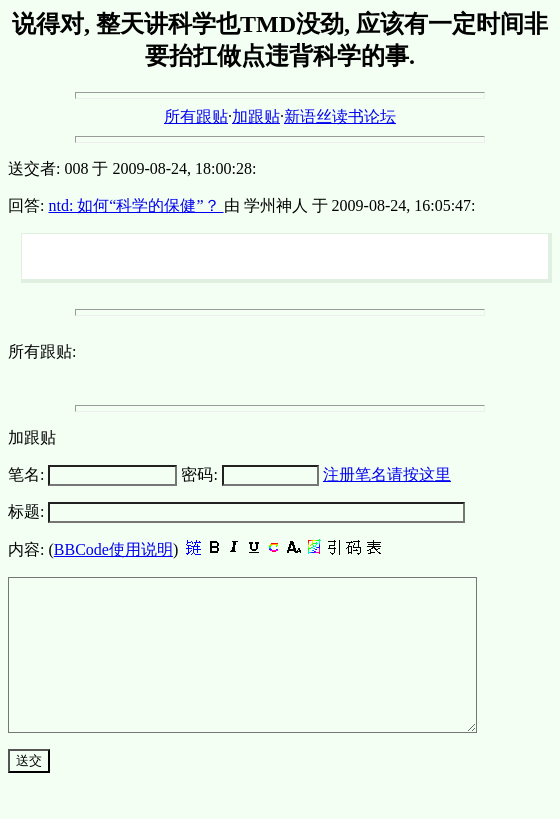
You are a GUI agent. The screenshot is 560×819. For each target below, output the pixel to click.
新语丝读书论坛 (340, 116)
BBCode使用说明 (113, 549)
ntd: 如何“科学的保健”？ (135, 205)
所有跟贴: (42, 351)
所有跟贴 (196, 116)
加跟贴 (256, 116)
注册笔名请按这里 (387, 474)
